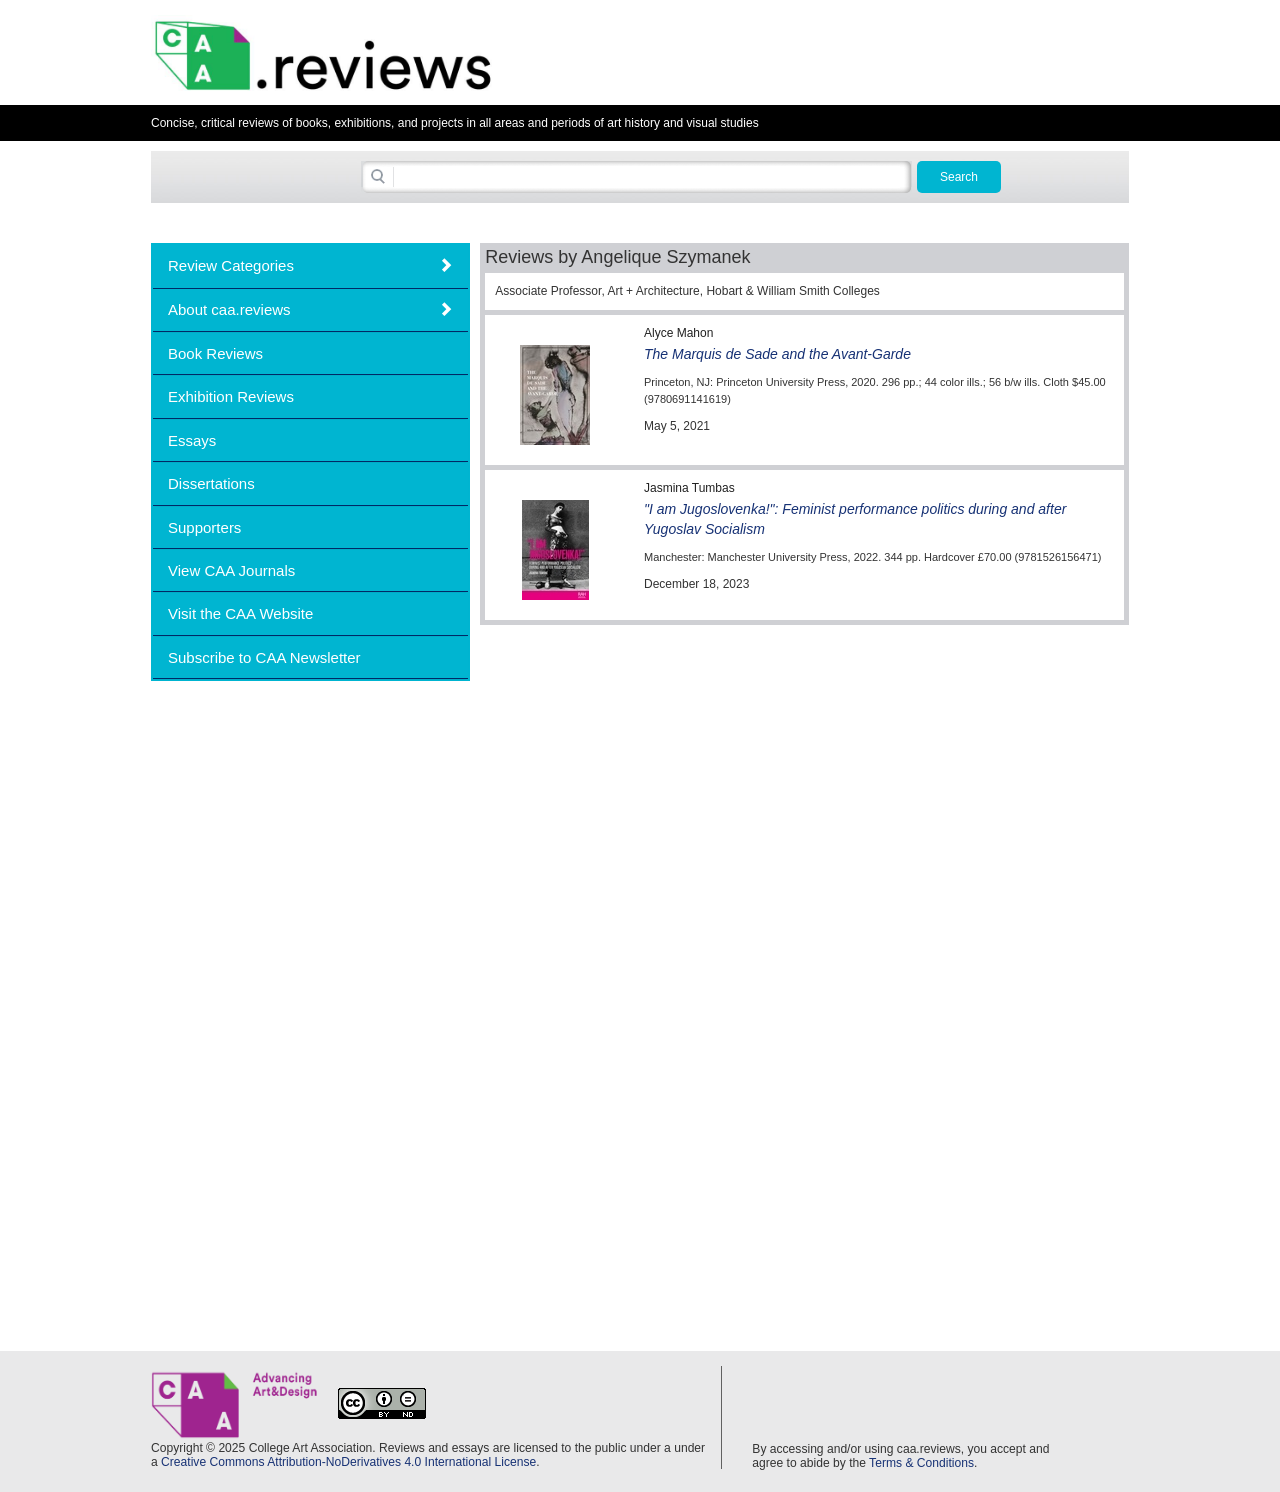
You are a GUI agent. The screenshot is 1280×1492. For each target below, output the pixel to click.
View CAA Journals (231, 570)
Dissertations (211, 483)
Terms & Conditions (921, 1463)
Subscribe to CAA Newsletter (264, 657)
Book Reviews (215, 353)
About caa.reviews (229, 309)
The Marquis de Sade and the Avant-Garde (777, 354)
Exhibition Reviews (231, 396)
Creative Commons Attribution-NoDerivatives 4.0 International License (348, 1462)
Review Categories (231, 265)
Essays (192, 440)
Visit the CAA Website (240, 613)
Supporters (204, 527)
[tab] (310, 265)
